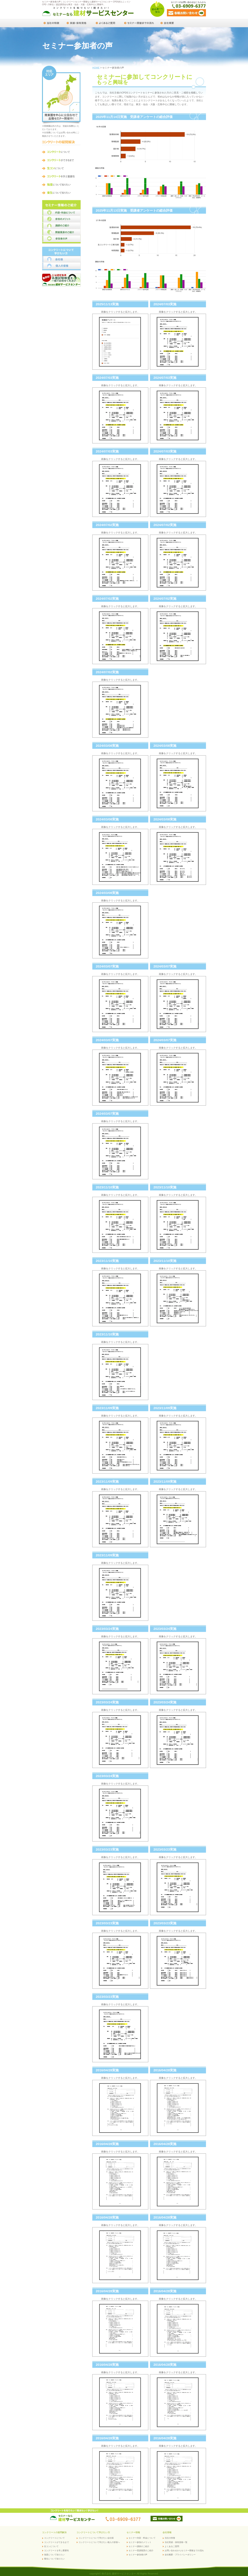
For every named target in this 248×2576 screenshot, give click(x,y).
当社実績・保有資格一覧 (176, 2542)
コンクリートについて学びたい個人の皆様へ (99, 2542)
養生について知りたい (54, 2559)
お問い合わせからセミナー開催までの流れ (184, 2550)
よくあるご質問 (172, 2546)
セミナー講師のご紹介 (139, 2546)
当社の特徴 (170, 2538)
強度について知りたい (54, 2554)
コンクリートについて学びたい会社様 (96, 2538)
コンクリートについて (54, 2538)
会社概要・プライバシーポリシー (180, 2554)
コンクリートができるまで (56, 2542)
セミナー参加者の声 (138, 2554)
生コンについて (51, 2546)
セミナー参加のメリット (140, 2542)
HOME (96, 67)
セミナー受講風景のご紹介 (141, 2550)
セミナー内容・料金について (142, 2538)
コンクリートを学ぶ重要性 (56, 2550)
